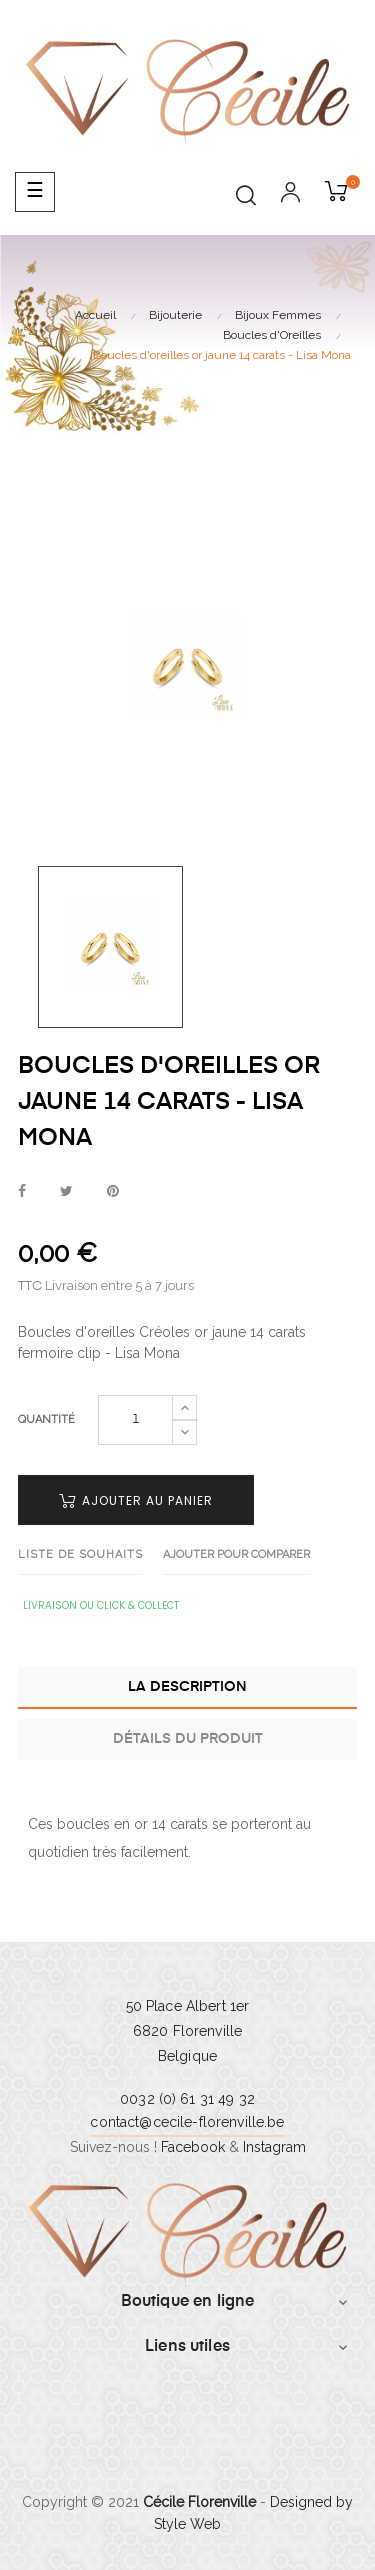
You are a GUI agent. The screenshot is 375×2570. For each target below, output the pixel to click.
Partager (22, 1192)
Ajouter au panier (136, 1500)
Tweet (66, 1192)
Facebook (193, 2147)
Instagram (274, 2147)
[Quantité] (135, 1420)
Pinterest (113, 1192)
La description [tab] (187, 1687)
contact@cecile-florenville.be (187, 2122)
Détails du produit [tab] (188, 1739)
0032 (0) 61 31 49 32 (187, 2099)
